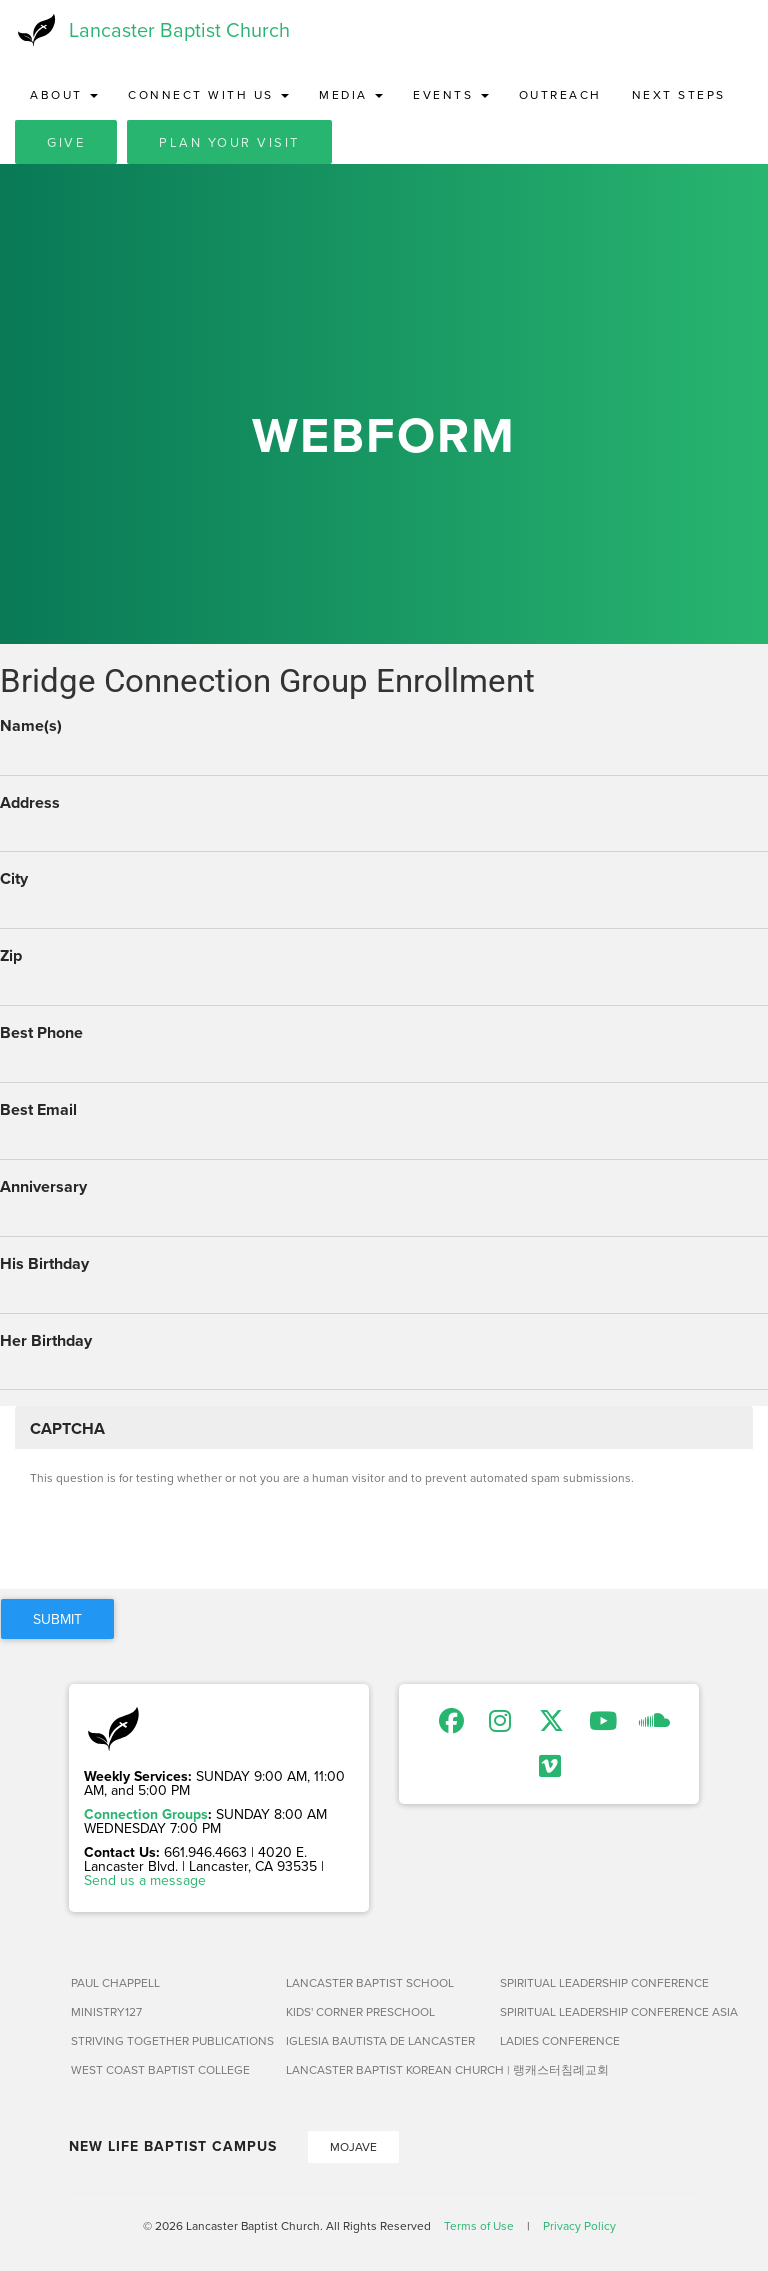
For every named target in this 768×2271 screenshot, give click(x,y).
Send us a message (145, 1880)
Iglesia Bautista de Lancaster (380, 2040)
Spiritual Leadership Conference (599, 1982)
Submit (57, 1619)
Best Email (38, 1110)
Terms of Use (479, 2225)
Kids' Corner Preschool (360, 2011)
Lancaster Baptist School (370, 1982)
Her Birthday (46, 1341)
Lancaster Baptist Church (179, 29)
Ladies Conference (560, 2040)
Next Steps (679, 94)
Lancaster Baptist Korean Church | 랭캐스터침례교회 (385, 2069)
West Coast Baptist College (160, 2069)
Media (351, 94)
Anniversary (43, 1187)
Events (451, 94)
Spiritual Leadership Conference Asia (599, 2011)
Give (66, 142)
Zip (11, 956)
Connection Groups (146, 1814)
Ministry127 (106, 2011)
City (14, 879)
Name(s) (31, 726)
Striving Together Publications (170, 2040)
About (64, 94)
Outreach (560, 94)
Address (30, 803)
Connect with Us (208, 94)
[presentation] (182, 1535)
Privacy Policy (579, 2225)
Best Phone (41, 1033)
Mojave (353, 2146)
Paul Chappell (115, 1982)
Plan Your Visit (229, 142)
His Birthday (44, 1264)
